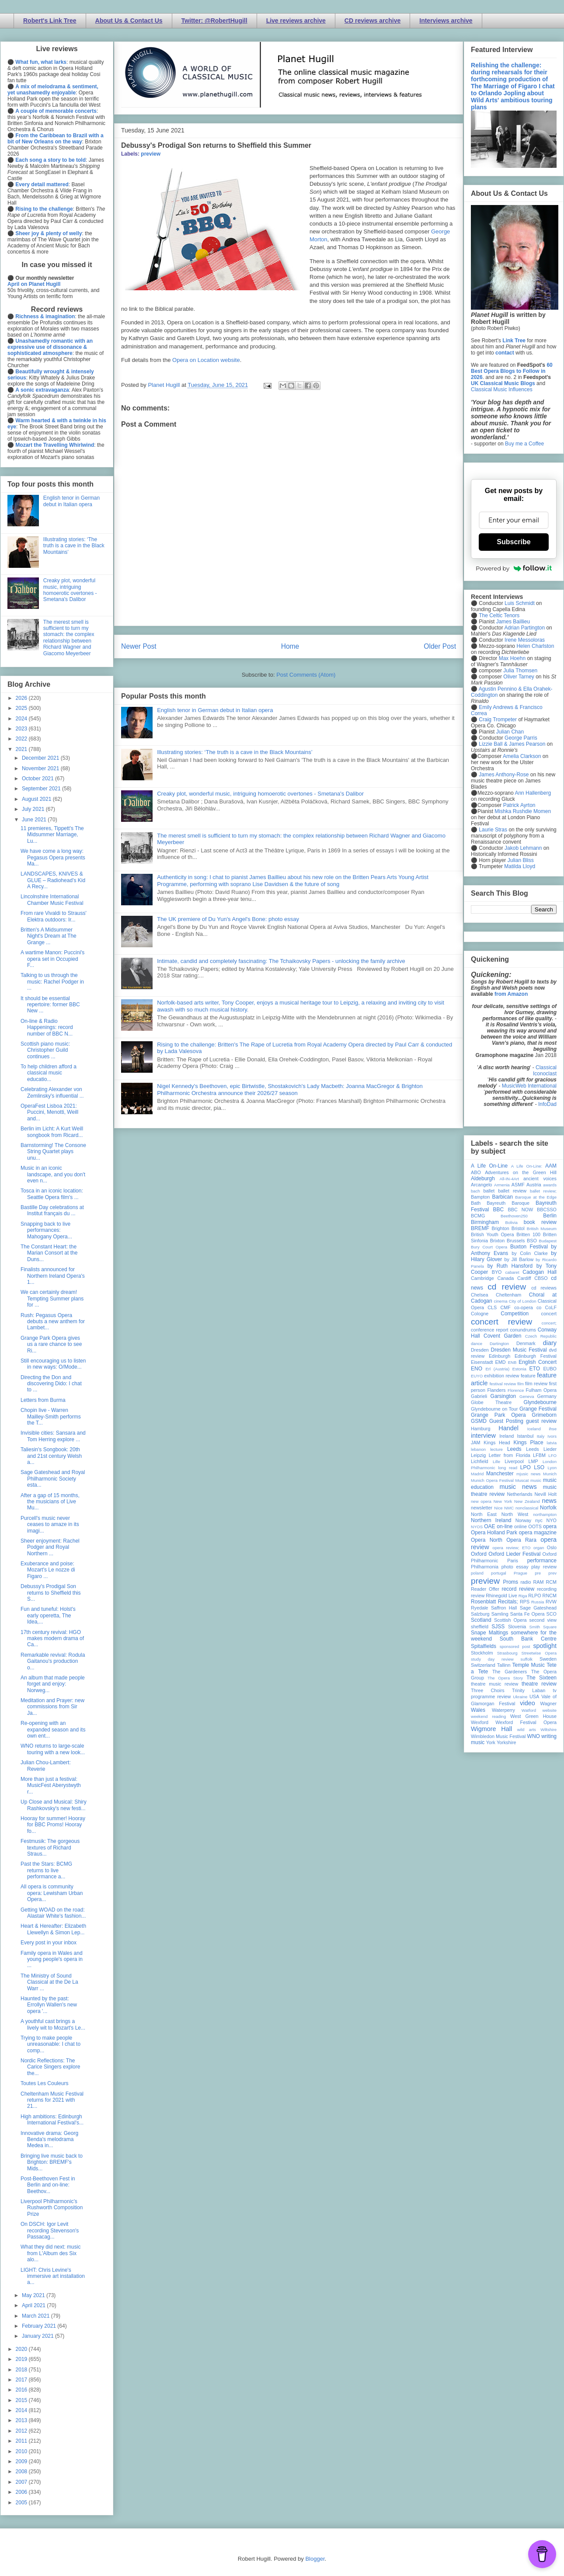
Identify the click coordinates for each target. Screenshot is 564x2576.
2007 (22, 2482)
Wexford (479, 1722)
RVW (551, 1601)
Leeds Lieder (541, 1449)
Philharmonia (484, 1566)
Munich (550, 1473)
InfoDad (547, 1104)
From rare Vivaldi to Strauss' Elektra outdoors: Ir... (54, 916)
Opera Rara (521, 1540)
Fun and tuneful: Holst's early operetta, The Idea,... (48, 1615)
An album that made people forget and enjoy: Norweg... (53, 1684)
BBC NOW (520, 1209)
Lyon (552, 1467)
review (477, 1595)
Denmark (526, 1343)
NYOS (477, 1526)
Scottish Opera (510, 1620)
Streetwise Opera (539, 1653)
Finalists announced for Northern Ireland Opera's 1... (53, 1275)
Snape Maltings (489, 1633)
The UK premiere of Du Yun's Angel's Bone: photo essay (228, 919)
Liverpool (514, 1461)
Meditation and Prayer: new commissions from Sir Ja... (52, 1706)
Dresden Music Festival (519, 1350)
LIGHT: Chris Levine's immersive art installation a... (53, 2276)
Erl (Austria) (497, 1368)
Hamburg (480, 1428)
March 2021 (36, 2316)
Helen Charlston (535, 646)
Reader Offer (485, 1589)
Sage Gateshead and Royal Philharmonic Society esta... (53, 1478)
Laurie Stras (492, 830)
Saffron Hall (504, 1607)
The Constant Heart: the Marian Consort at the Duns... (49, 1253)
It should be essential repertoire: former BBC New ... (50, 1004)
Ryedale (479, 1607)
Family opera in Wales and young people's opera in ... (52, 1959)
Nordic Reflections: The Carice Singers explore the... (50, 2067)
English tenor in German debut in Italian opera (215, 710)
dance (476, 1343)
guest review (541, 1421)
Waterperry (503, 1710)
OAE (489, 1526)
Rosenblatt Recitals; (494, 1602)
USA (534, 1696)
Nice (498, 1507)
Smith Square (543, 1626)
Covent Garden (502, 1336)
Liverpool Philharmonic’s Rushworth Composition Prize (52, 2207)
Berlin (550, 1216)
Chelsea (479, 1294)
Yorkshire (506, 1742)
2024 (22, 719)
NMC (509, 1507)
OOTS (535, 1526)
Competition (515, 1314)
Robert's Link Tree (50, 20)
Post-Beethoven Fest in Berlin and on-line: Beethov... (48, 2185)
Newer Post (139, 646)
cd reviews (544, 1287)
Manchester (500, 1474)
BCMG (478, 1215)
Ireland (506, 1436)
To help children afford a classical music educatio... (49, 1073)
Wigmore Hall (491, 1728)
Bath (475, 1203)
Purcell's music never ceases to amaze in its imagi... (50, 1524)
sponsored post (515, 1646)
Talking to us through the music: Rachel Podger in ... (52, 981)
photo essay (515, 1566)
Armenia (502, 1184)
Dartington (499, 1343)
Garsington (503, 1396)
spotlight (545, 1645)
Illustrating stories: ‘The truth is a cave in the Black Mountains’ (235, 752)
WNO (533, 1736)
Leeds (514, 1449)
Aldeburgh (483, 1178)
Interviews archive (445, 20)
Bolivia (511, 1222)
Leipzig (478, 1455)
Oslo (552, 1547)
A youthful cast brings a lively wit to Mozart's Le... (53, 2024)
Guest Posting (506, 1421)
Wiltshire (548, 1729)
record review (517, 1589)
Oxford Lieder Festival (514, 1554)
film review (536, 1383)
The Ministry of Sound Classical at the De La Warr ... (49, 1982)
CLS (492, 1307)
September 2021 (42, 789)
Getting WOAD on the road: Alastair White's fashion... (53, 1913)
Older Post (440, 646)
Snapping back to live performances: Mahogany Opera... (46, 1230)
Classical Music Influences (502, 389)
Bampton (480, 1196)
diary (550, 1342)
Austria (533, 1184)
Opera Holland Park (494, 1533)
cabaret (512, 1272)
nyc (539, 1520)
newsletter (481, 1507)
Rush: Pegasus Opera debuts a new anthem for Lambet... (53, 1321)
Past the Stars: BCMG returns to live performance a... (46, 1870)
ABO (476, 1172)
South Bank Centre (528, 1639)
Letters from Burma (43, 1400)
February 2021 (39, 2326)
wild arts (526, 1729)
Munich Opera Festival (492, 1480)
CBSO (541, 1278)
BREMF (480, 1228)
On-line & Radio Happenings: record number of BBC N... (47, 1027)
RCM (551, 1582)
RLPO (534, 1595)
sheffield (479, 1626)
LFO (552, 1455)
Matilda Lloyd (519, 866)
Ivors (552, 1436)
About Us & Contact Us (129, 20)
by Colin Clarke (529, 1253)
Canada (505, 1278)
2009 (22, 2461)
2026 (22, 698)
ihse (553, 1428)
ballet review (512, 1190)
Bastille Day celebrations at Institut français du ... (52, 1210)
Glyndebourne (540, 1402)
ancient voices (540, 1178)
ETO (534, 1369)
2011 (22, 2441)
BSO (532, 1240)
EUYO (477, 1375)
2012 (22, 2431)
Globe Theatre (491, 1402)
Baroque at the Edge (536, 1197)
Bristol (518, 1228)
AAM (551, 1166)
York (490, 1742)
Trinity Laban (528, 1690)
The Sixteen (541, 1678)
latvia (552, 1442)
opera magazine (538, 1533)
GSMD (479, 1421)
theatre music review (494, 1683)
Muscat (522, 1480)
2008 (22, 2471)
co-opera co (527, 1307)
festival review (503, 1383)
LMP (533, 1461)
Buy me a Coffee (524, 444)
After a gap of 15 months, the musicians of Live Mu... (50, 1501)
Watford (529, 1710)
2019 (22, 2359)
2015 (22, 2400)
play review (544, 1566)
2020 (22, 2349)
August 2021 (37, 799)
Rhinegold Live (501, 1595)
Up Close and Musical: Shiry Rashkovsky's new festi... (54, 1805)
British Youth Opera (492, 1234)
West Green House (533, 1716)
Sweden (548, 1659)
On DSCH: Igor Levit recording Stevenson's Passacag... (50, 2230)
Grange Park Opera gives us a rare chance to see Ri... (51, 1344)
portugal (498, 1573)
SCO (552, 1614)
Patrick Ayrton (519, 805)
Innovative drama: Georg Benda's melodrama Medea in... (49, 2139)
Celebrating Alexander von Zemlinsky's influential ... (52, 1092)
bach (475, 1191)
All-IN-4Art (509, 1178)
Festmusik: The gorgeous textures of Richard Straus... (50, 1847)
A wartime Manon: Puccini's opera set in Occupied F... (52, 958)
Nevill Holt (546, 1494)
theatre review (539, 1684)
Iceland (534, 1428)
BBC (498, 1209)
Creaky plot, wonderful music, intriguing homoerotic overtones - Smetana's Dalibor (260, 793)
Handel (508, 1428)
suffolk (527, 1659)
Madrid (477, 1473)
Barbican (502, 1197)
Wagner (548, 1703)
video (527, 1703)
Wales (478, 1710)
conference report (489, 1329)
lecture (496, 1449)
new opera (481, 1501)
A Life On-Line (489, 1166)
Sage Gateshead (538, 1607)
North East (484, 1514)
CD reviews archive (372, 20)
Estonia (519, 1368)
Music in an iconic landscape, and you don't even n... (53, 1174)
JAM (475, 1442)
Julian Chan (510, 732)
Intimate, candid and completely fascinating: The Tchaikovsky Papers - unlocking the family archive (281, 961)
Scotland (481, 1620)
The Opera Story (505, 1678)
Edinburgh (499, 1356)
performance (542, 1560)
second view (543, 1620)
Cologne (479, 1313)
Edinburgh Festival (536, 1356)
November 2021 (41, 768)
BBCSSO (547, 1209)
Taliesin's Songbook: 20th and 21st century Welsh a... (51, 1455)
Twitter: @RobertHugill (214, 20)
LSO (539, 1467)
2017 (22, 2380)
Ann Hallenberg (533, 793)
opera (550, 1526)
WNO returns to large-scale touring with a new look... (53, 1749)
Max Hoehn (512, 658)
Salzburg (480, 1614)
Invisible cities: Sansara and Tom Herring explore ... (53, 1436)
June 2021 (35, 820)
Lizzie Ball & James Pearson (512, 744)
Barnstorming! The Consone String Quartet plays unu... (53, 1151)
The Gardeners (509, 1671)
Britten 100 (528, 1234)
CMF (506, 1307)
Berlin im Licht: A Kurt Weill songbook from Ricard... (52, 1132)
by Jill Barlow (519, 1259)
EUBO (550, 1368)
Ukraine (520, 1696)
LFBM (539, 1455)
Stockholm (482, 1652)
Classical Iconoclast (545, 1070)
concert (549, 1313)
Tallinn (504, 1665)
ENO (476, 1369)
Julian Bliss (521, 860)
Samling (499, 1614)
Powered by (514, 568)
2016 (22, 2390)
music (535, 1480)
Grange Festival (538, 1409)
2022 (22, 739)
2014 (22, 2410)
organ (538, 1547)
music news (517, 1486)
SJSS (498, 1626)
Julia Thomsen (520, 670)
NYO (552, 1520)
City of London (522, 1301)
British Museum (542, 1228)
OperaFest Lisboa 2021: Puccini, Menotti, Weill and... (49, 1112)
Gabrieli (479, 1396)
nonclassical (526, 1507)
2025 (22, 708)
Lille (496, 1461)
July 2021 (34, 809)
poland (477, 1573)
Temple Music (528, 1665)
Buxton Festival (529, 1247)
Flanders (496, 1390)
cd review (506, 1286)
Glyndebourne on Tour (494, 1408)
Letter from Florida (509, 1455)
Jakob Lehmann (523, 848)
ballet (488, 1190)
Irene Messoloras (525, 640)
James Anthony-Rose (504, 775)
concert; (549, 1323)
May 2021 (34, 2295)
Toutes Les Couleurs (44, 2083)
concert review (501, 1321)
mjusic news (528, 1473)
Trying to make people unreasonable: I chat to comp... (50, 2044)
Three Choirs (488, 1690)
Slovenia (517, 1626)
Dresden (480, 1349)
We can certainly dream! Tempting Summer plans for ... (52, 1298)
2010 (22, 2451)
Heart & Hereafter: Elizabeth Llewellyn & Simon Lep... (53, 1929)
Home (290, 646)
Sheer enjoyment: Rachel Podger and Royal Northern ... (50, 1547)
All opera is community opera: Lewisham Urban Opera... (52, 1893)
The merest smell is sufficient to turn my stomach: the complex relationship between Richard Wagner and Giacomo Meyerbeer (68, 638)
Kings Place (528, 1442)
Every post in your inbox (49, 1943)
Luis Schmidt (520, 603)
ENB (512, 1362)
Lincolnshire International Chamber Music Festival (52, 899)
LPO (525, 1467)
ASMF (518, 1184)
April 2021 (34, 2305)
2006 (22, 2492)
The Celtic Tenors (499, 615)
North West (515, 1514)
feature (528, 1375)
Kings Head (497, 1442)
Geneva (526, 1396)
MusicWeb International (529, 1086)
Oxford (479, 1554)
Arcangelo (481, 1184)
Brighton (500, 1228)
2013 (22, 2420)
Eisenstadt (482, 1362)
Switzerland (483, 1665)
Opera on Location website (206, 360)
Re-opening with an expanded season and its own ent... (53, 1729)
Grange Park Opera (498, 1415)
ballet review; (543, 1191)
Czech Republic (541, 1336)
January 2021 (38, 2336)
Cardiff (524, 1278)
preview (150, 154)
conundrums (523, 1329)
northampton (545, 1514)
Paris (512, 1560)
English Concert (538, 1362)
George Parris (521, 738)
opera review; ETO (511, 1547)
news (549, 1500)
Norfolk (548, 1508)
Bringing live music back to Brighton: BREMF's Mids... (52, 2162)
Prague (520, 1573)
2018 (22, 2370)
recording (547, 1589)
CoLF (551, 1307)
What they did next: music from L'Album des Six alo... (50, 2253)
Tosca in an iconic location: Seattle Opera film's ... (52, 1194)
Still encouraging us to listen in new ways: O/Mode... (53, 1364)
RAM (538, 1582)
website (549, 1710)
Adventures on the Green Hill (521, 1172)
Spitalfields (483, 1646)
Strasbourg (507, 1653)
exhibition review (501, 1375)
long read (507, 1467)
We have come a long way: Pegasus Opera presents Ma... (53, 857)
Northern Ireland (491, 1520)
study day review (492, 1659)
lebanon (478, 1449)
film (520, 1383)
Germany (547, 1396)
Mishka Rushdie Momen (522, 811)
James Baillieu (513, 622)
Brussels (516, 1240)
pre (538, 1573)
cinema (501, 1301)
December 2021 (41, 758)
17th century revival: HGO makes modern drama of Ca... (52, 1638)
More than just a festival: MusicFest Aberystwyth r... (51, 1785)
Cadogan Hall (539, 1272)
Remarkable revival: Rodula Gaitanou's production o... (53, 1661)
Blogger (314, 2558)
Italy (541, 1436)
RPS (524, 1601)
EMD (500, 1362)
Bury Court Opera (489, 1247)
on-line (504, 1526)
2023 (22, 729)
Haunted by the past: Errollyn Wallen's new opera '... (49, 2004)
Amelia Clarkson (522, 756)
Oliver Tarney (518, 677)
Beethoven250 (514, 1215)
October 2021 (38, 778)
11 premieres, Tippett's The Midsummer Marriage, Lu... (52, 834)
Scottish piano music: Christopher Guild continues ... (45, 1050)
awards (550, 1184)
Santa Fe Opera (527, 1614)
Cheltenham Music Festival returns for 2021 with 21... (52, 2100)
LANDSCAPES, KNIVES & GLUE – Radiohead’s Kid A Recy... (53, 880)
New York (503, 1501)
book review (540, 1222)
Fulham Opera (541, 1390)
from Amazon (511, 994)
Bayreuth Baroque (508, 1203)
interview (483, 1435)
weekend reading (488, 1716)
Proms (510, 1582)
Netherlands (519, 1494)
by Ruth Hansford (510, 1266)
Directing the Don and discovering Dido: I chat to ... (51, 1383)
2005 (22, 2503)
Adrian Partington (524, 628)
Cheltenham (508, 1294)
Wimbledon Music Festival (498, 1736)
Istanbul (525, 1436)
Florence (516, 1390)
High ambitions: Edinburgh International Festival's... (52, 2120)
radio (525, 1582)
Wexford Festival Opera (526, 1722)
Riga (523, 1595)
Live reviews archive (296, 20)
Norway (523, 1520)
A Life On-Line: (527, 1166)
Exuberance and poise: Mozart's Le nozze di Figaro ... (48, 1570)
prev (552, 1573)
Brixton (497, 1240)
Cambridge (482, 1278)
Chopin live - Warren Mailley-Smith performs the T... (51, 1416)
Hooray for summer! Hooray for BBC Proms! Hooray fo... (53, 1824)
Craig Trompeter (498, 719)
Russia (537, 1601)
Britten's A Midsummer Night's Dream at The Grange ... (49, 936)
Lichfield (479, 1461)
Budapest (548, 1240)
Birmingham (485, 1222)
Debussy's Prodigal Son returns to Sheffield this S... (51, 1592)
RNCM (550, 1595)
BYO (497, 1272)
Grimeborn (544, 1415)
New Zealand (527, 1501)
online (520, 1526)
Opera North (486, 1540)
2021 (22, 749)
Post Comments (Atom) (305, 674)
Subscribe (513, 542)
